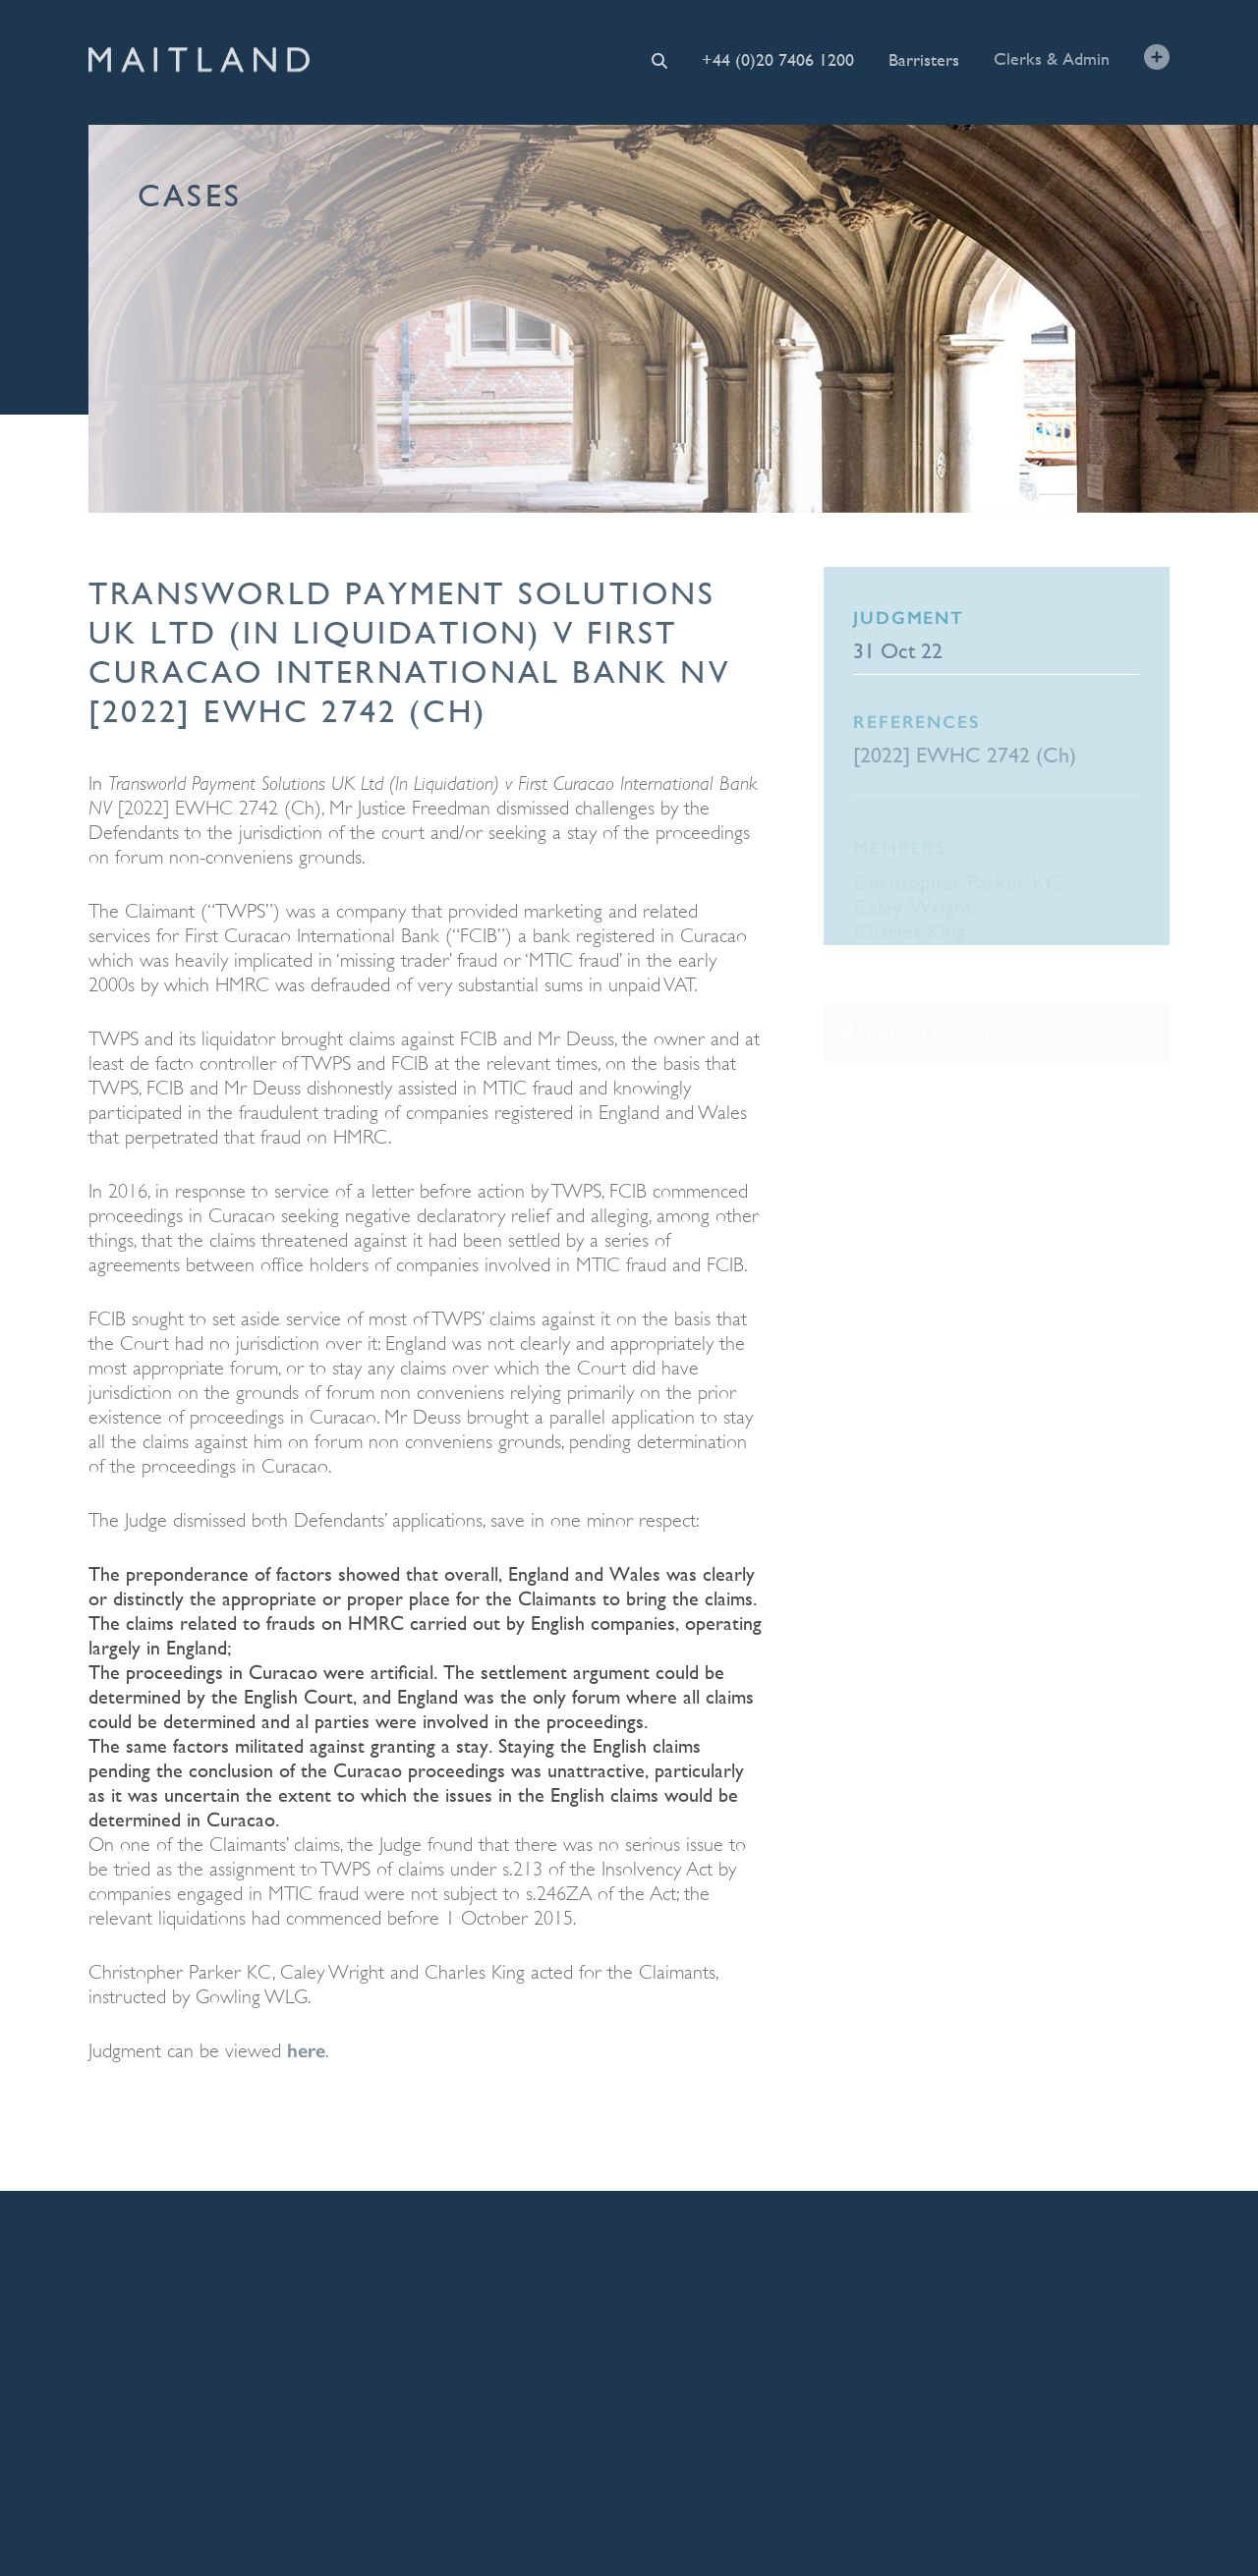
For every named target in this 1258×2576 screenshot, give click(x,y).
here (306, 2050)
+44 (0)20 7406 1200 (778, 59)
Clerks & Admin (1052, 57)
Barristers (923, 58)
